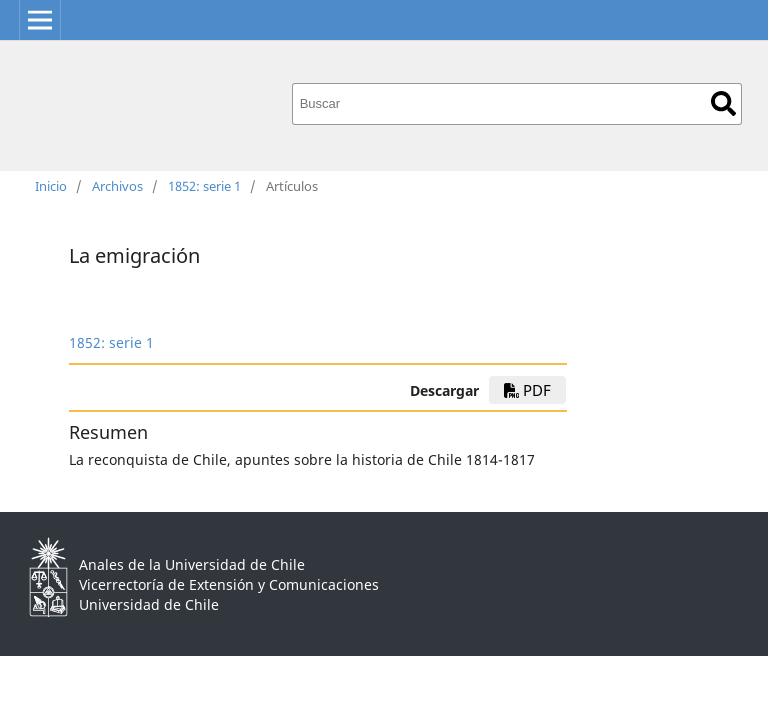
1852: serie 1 (204, 186)
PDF (527, 390)
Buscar (723, 103)
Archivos (117, 186)
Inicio (51, 186)
